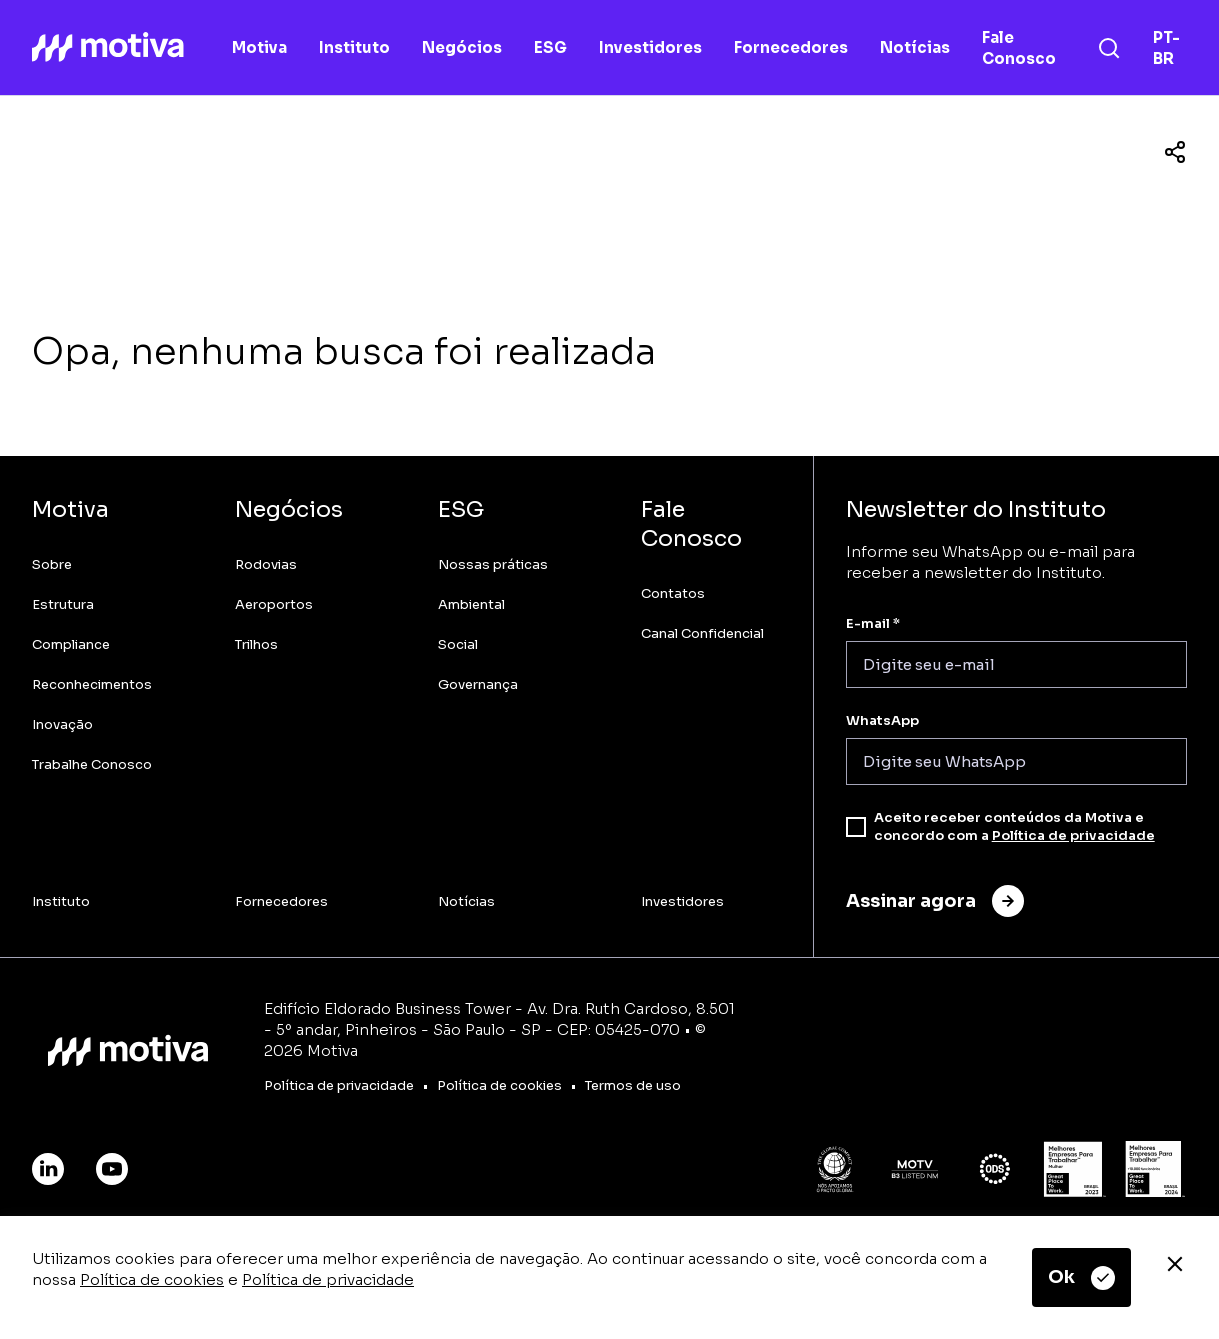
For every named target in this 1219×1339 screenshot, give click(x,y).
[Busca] (1109, 48)
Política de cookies (152, 1279)
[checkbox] (856, 827)
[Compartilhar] (1175, 152)
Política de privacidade (328, 1279)
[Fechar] (1175, 1264)
